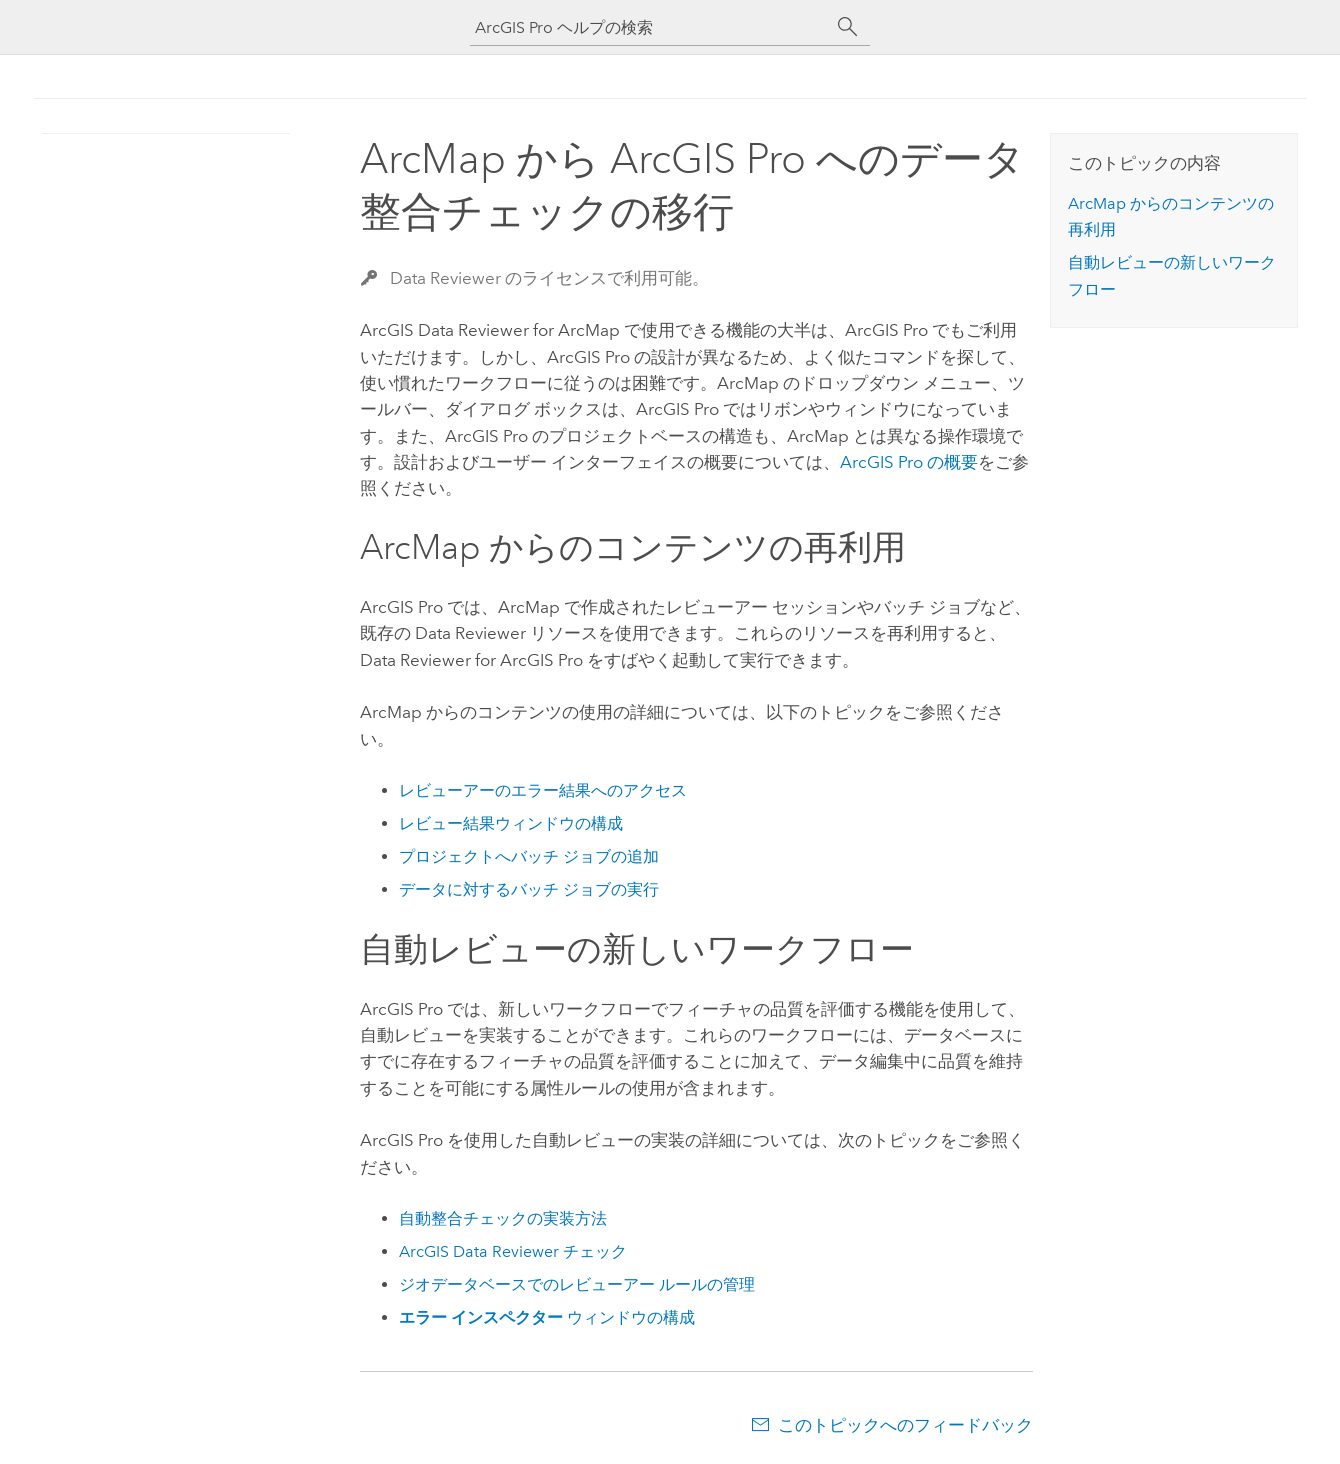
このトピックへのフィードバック (905, 1425)
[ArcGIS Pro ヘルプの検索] (650, 27)
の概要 (909, 462)
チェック (513, 1251)
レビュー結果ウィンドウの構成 (511, 823)
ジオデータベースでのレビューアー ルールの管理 (577, 1284)
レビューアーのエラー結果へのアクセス (543, 790)
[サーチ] (848, 27)
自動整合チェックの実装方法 (503, 1218)
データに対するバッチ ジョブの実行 (529, 889)
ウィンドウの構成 (547, 1317)
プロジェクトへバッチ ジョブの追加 (529, 856)
